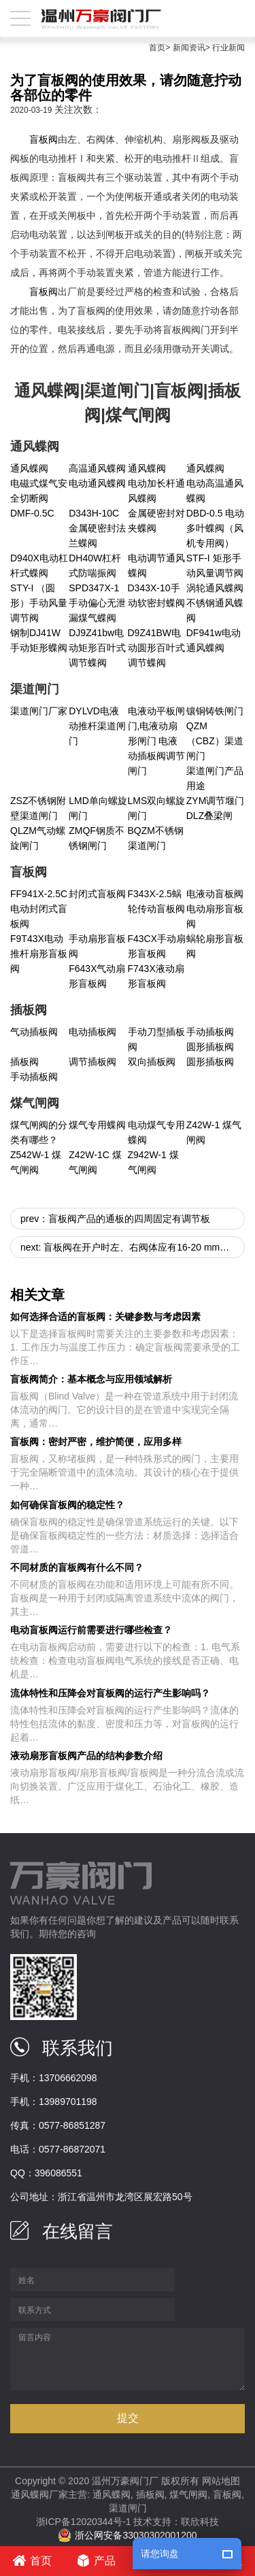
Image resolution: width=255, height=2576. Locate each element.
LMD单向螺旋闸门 (98, 808)
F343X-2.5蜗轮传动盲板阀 (156, 901)
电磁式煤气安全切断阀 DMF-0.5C (38, 498)
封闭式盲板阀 (97, 893)
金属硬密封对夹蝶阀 (156, 521)
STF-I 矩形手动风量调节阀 (214, 565)
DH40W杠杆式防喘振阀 (95, 565)
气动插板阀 (34, 1031)
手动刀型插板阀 (156, 1039)
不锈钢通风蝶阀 (214, 610)
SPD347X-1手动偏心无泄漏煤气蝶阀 (97, 602)
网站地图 (221, 2480)
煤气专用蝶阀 (97, 1124)
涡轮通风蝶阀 (214, 587)
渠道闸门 (128, 2508)
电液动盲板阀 (214, 893)
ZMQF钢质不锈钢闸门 (96, 838)
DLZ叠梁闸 (209, 815)
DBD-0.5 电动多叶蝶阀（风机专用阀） (215, 528)
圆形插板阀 (210, 1046)
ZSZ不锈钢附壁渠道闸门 (38, 808)
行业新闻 (228, 47)
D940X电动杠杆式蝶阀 (39, 565)
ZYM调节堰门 (215, 800)
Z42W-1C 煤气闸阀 (95, 1162)
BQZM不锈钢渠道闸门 (156, 838)
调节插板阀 (92, 1061)
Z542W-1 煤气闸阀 (35, 1162)
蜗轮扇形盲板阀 (214, 946)
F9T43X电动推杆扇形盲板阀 (38, 953)
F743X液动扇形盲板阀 (156, 976)
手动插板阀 (210, 1031)
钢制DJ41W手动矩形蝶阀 (38, 640)
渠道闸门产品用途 (214, 778)
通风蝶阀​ (147, 468)
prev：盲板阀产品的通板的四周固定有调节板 (115, 1218)
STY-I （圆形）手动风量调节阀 (38, 602)
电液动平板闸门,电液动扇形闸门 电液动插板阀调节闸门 (156, 741)
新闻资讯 (189, 47)
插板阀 (24, 1061)
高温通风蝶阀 (97, 468)
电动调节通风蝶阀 (156, 565)
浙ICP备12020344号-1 (83, 2521)
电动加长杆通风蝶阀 (156, 491)
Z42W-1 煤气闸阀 (213, 1132)
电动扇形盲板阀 (214, 916)
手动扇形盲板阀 (97, 946)
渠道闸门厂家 (38, 711)
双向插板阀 (151, 1061)
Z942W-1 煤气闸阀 (153, 1162)
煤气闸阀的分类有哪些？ (38, 1132)
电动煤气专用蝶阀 (156, 1132)
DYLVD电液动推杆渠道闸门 (97, 726)
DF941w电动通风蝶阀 (213, 640)
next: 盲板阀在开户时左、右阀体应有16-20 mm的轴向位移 (132, 1247)
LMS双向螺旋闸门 (157, 808)
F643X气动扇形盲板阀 (97, 976)
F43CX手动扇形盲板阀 (157, 946)
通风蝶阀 (29, 468)
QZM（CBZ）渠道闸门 (214, 740)
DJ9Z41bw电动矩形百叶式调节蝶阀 (97, 647)
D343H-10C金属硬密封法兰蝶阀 (97, 528)
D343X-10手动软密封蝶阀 (156, 595)
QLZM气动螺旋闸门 (37, 838)
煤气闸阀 (188, 2494)
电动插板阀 (92, 1031)
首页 (157, 47)
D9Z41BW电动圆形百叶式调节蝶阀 (156, 647)
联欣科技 (200, 2521)
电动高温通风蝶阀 (214, 491)
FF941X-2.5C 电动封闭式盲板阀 (38, 908)
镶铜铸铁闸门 (214, 711)
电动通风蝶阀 (97, 483)
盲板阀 (43, 139)
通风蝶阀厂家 (39, 2494)
